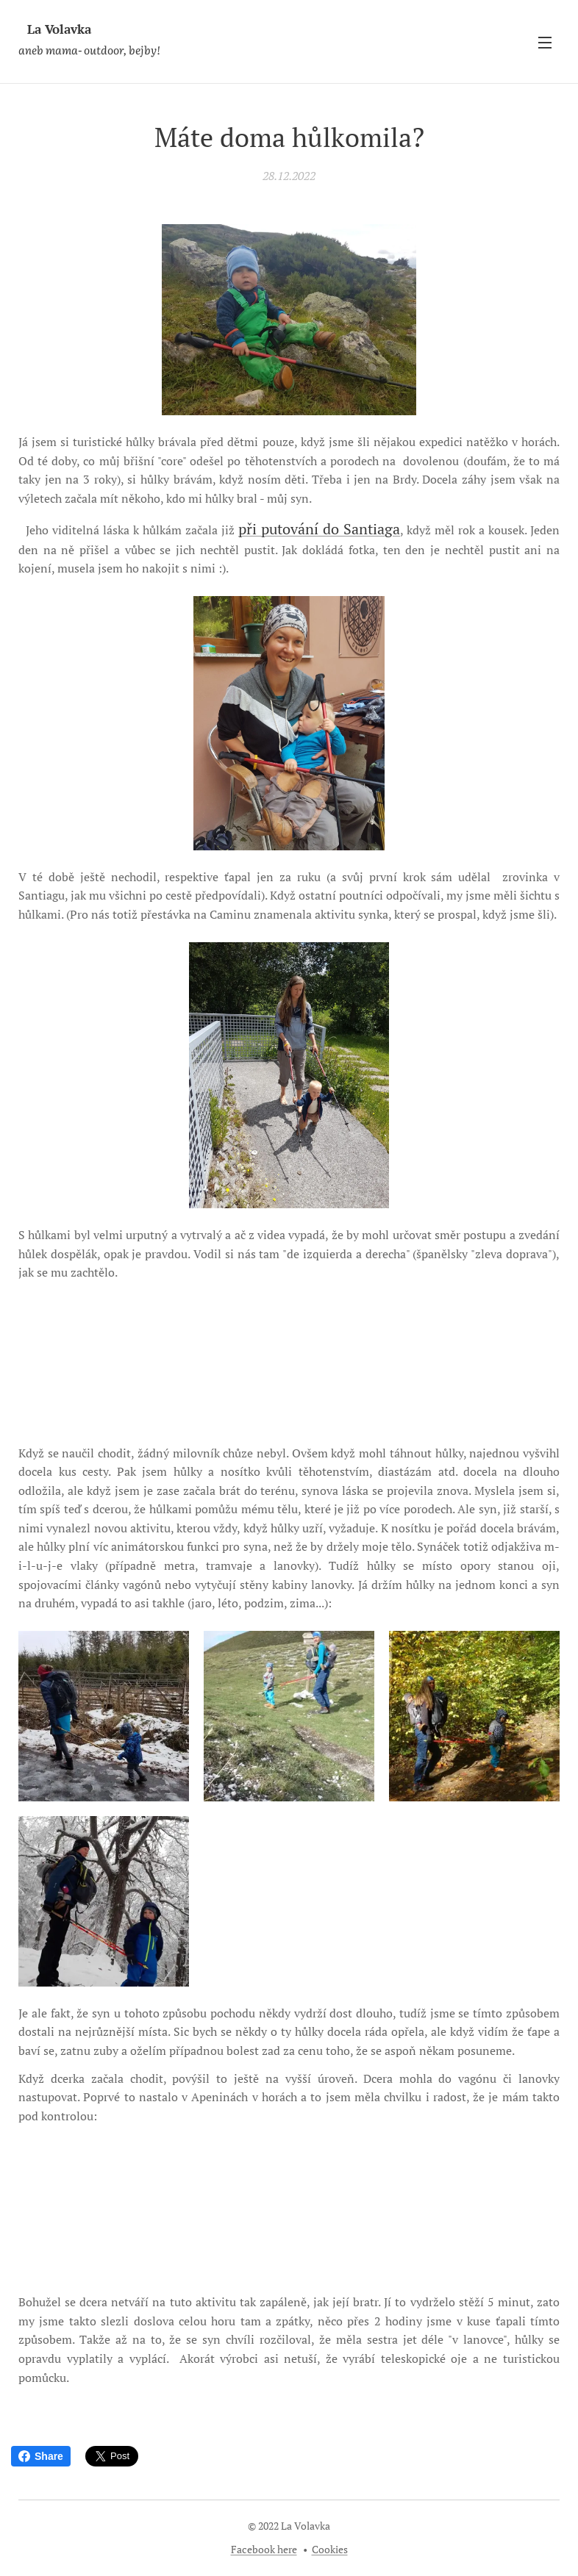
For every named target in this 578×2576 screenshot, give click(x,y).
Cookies (330, 2549)
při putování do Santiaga (319, 529)
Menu (545, 42)
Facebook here (264, 2549)
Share (40, 2456)
